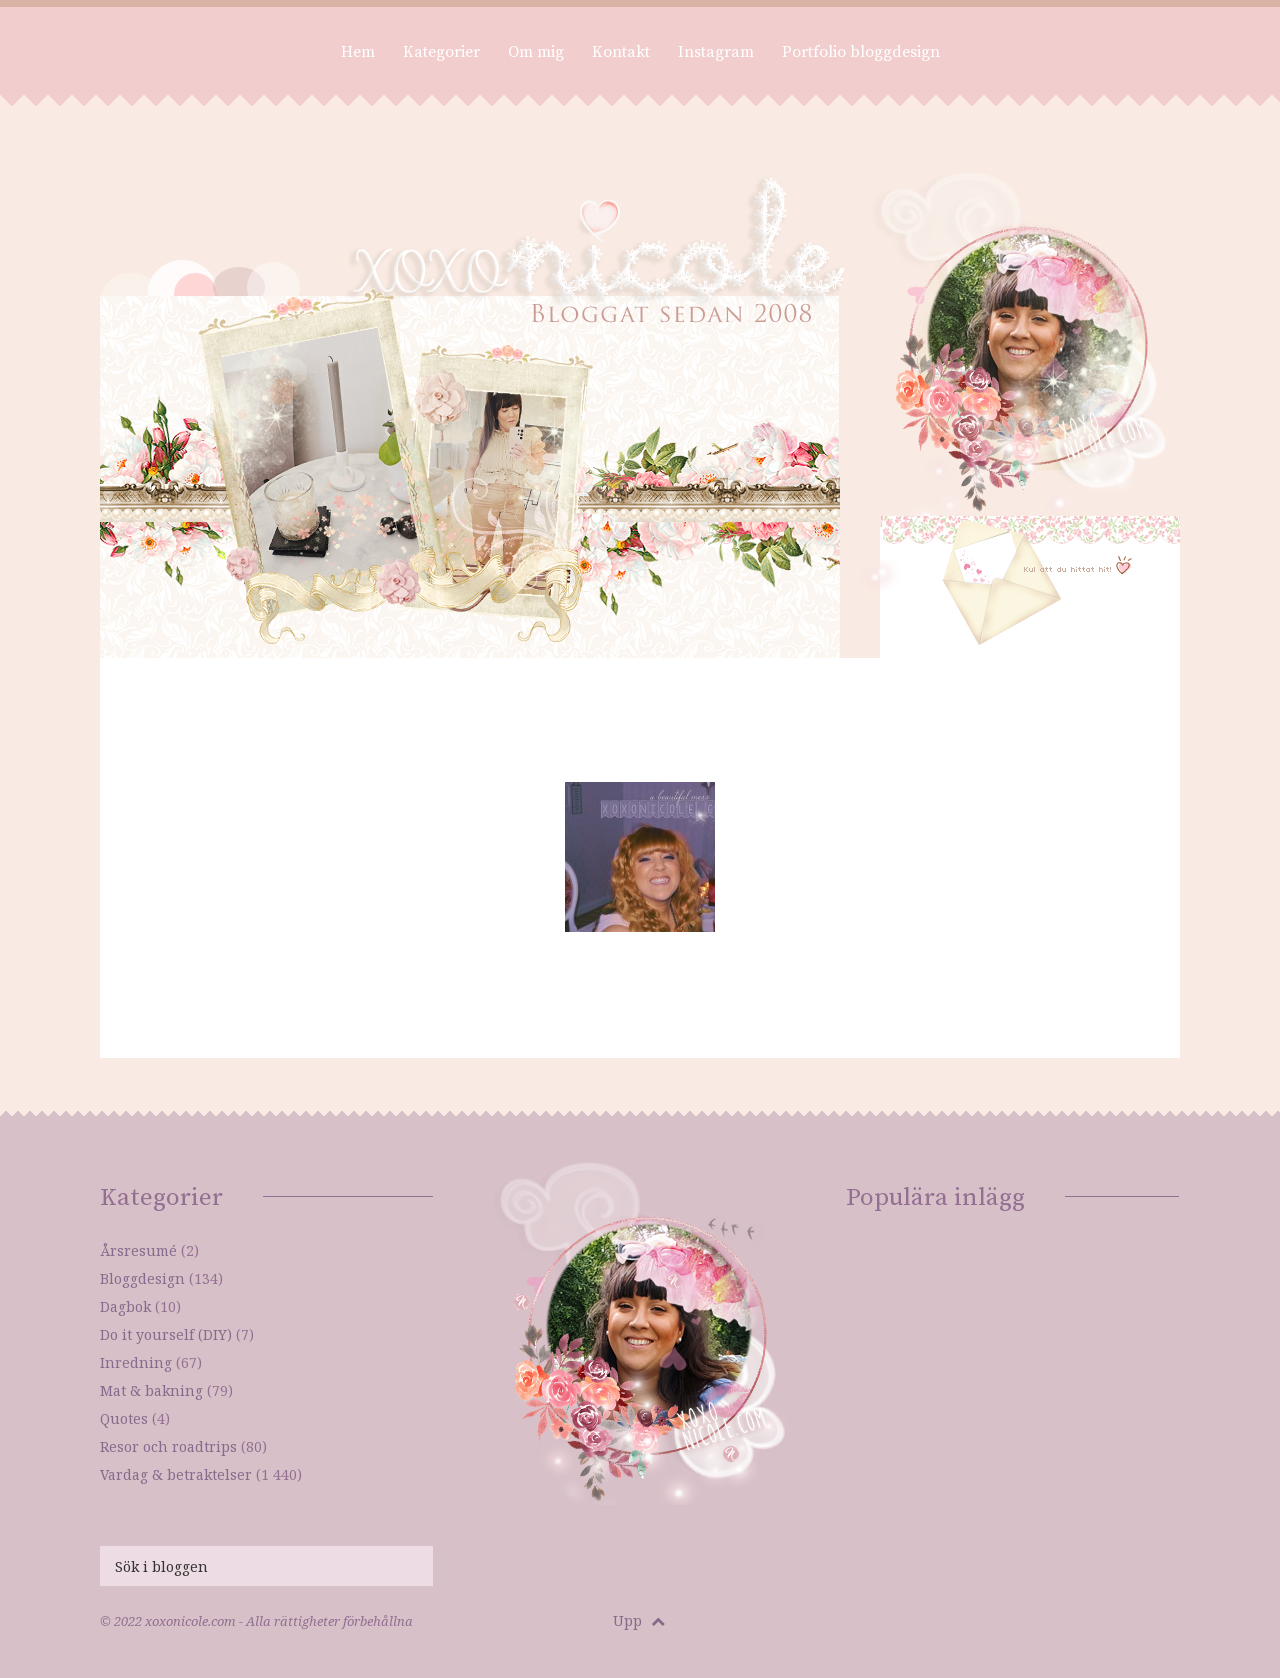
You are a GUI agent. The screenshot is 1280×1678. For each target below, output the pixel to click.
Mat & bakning (151, 1390)
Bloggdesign (142, 1278)
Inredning (136, 1362)
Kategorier (441, 52)
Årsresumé (138, 1250)
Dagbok (125, 1306)
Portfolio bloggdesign (861, 52)
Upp (639, 1620)
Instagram (716, 52)
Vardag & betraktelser (176, 1474)
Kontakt (621, 52)
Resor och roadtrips (168, 1446)
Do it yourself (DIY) (166, 1334)
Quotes (124, 1418)
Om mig (536, 52)
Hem (358, 52)
